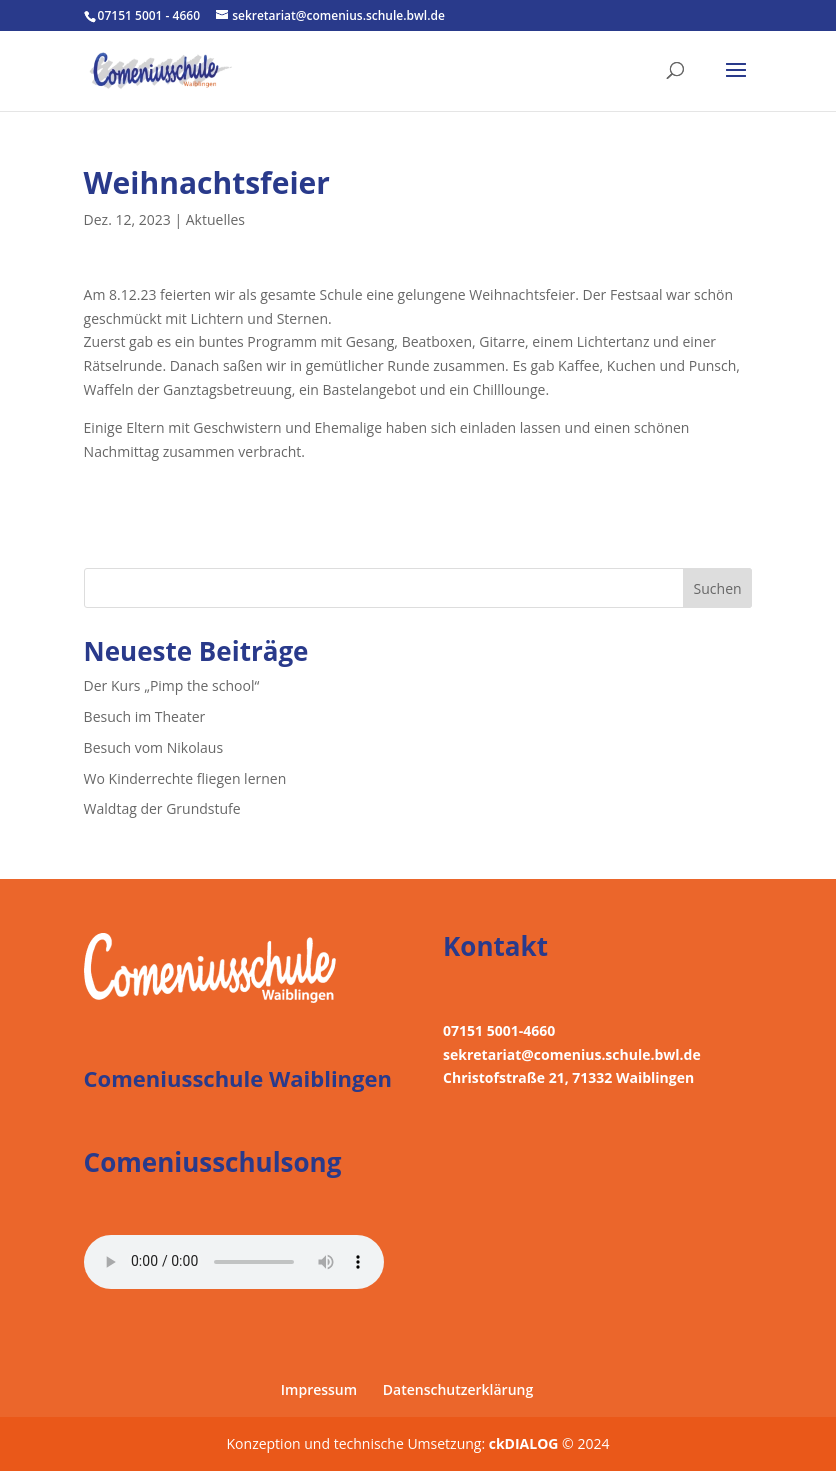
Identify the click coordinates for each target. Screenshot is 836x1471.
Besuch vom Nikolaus (154, 747)
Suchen (718, 588)
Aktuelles (215, 219)
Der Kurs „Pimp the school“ (172, 685)
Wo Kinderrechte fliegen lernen (185, 778)
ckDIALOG (525, 1443)
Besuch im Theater (145, 716)
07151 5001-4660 (499, 1030)
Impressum (319, 1389)
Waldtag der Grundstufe (162, 808)
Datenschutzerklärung (458, 1389)
